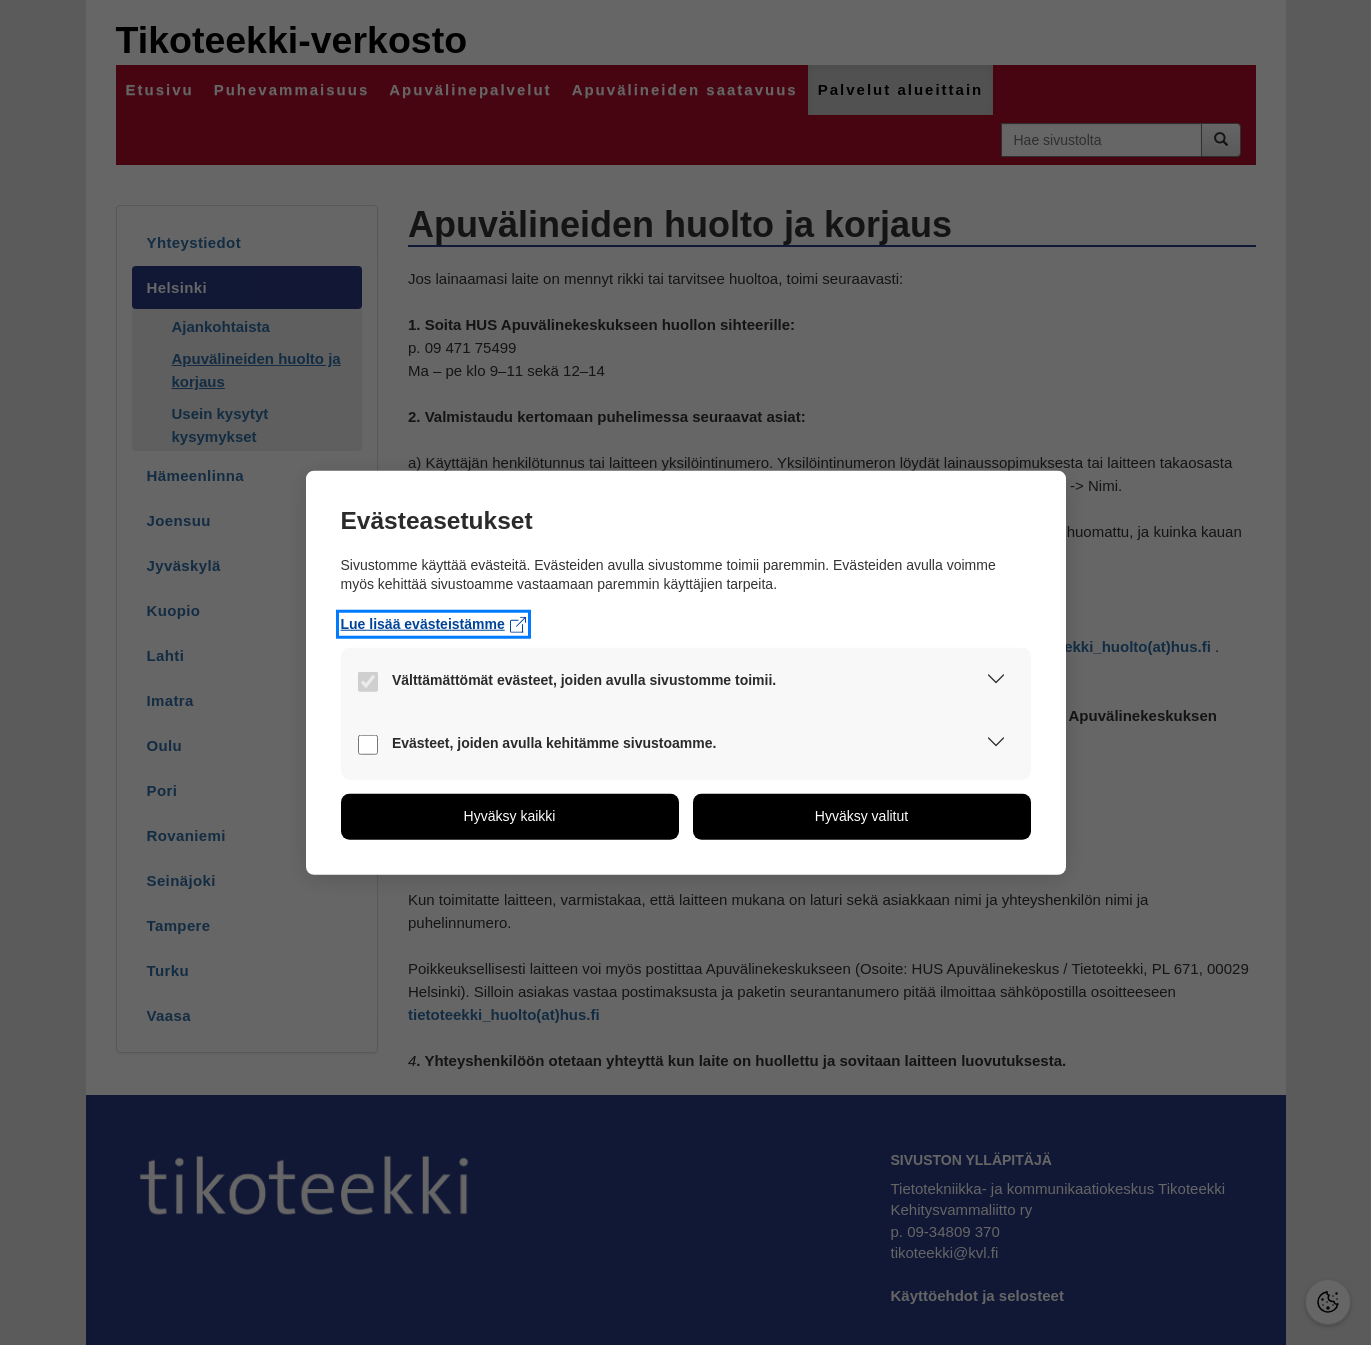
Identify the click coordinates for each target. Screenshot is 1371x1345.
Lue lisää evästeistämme (434, 624)
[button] (996, 683)
